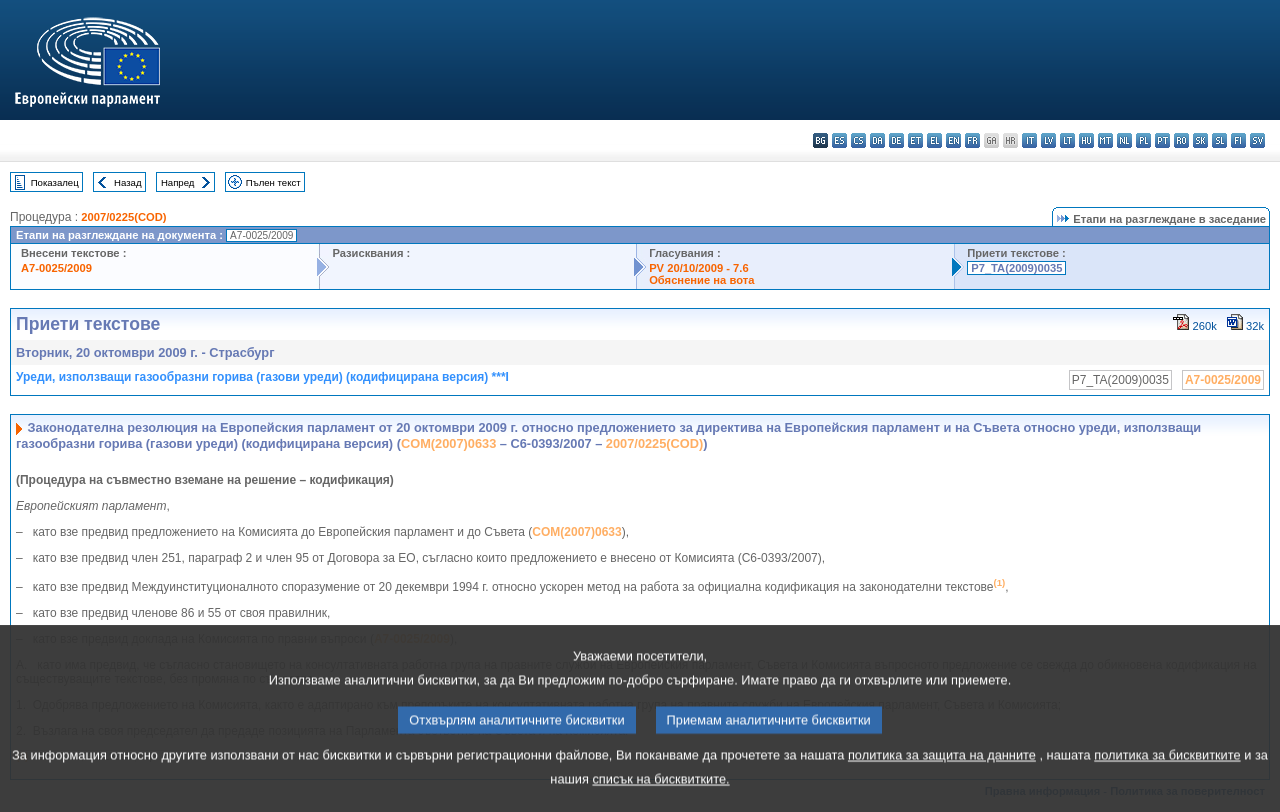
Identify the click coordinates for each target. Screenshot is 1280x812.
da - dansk (877, 140)
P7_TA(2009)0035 (1016, 268)
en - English (953, 140)
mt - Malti (1105, 140)
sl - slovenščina (1219, 140)
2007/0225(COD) (123, 217)
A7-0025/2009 (56, 268)
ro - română (1181, 140)
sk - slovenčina (1200, 140)
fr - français (972, 140)
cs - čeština (858, 140)
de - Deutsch (896, 140)
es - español (839, 140)
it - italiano (1029, 140)
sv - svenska (1257, 140)
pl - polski (1143, 140)
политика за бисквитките (1167, 784)
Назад (128, 182)
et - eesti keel (915, 140)
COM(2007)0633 (448, 443)
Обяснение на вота (701, 280)
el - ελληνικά (934, 140)
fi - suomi (1238, 140)
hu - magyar (1086, 140)
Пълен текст (273, 182)
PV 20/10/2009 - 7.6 (699, 268)
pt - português (1162, 140)
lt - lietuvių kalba (1067, 140)
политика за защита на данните (942, 784)
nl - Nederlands (1124, 140)
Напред (178, 182)
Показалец (55, 182)
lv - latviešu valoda (1048, 140)
